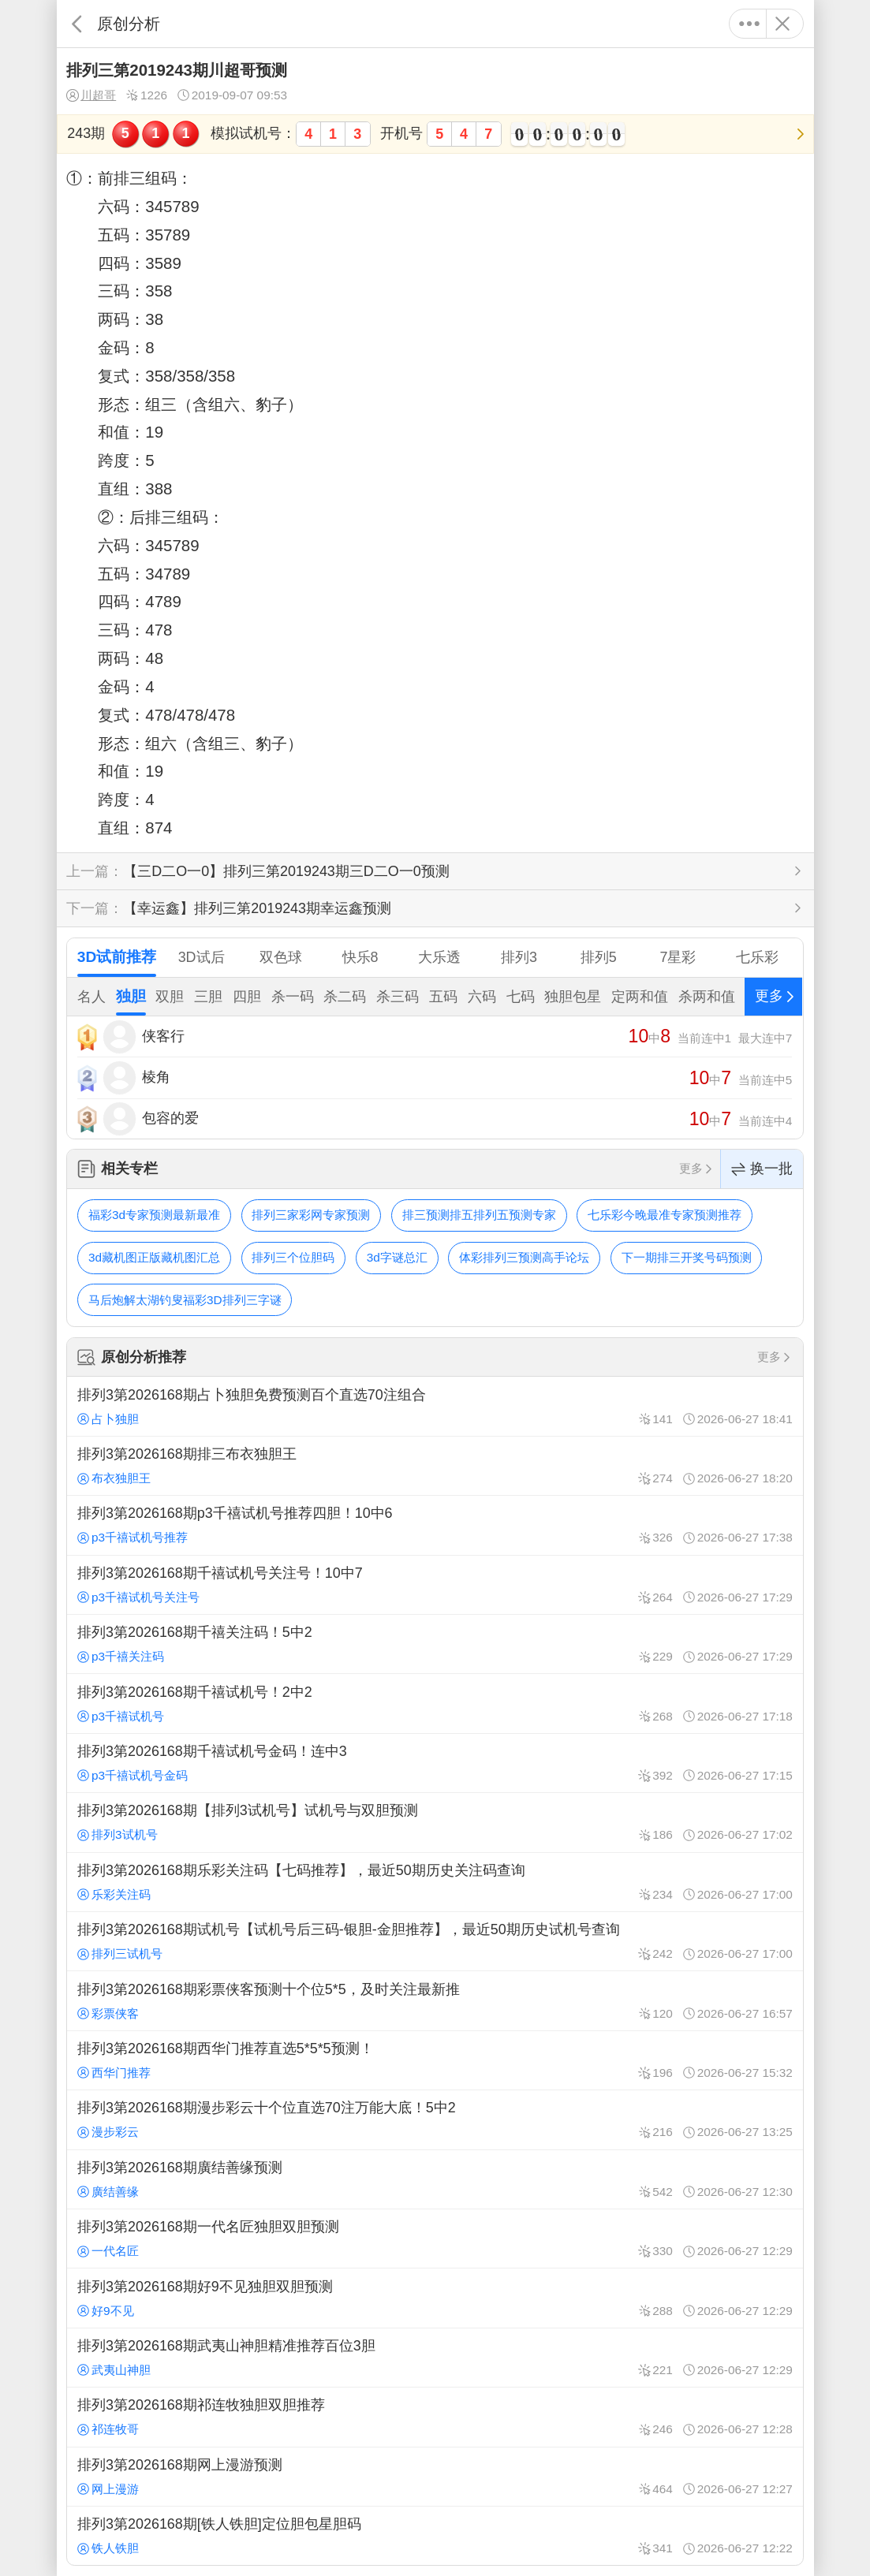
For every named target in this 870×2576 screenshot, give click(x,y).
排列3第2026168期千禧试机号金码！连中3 (434, 1763)
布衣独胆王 (114, 1478)
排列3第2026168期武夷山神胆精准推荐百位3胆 (434, 2357)
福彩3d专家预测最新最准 (154, 1214)
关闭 (783, 23)
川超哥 (91, 95)
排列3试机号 (117, 1834)
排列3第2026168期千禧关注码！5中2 (434, 1644)
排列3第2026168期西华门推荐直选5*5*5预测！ (434, 2060)
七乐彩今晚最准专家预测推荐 (664, 1214)
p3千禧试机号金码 (132, 1775)
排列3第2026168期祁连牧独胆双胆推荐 (434, 2417)
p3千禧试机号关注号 (138, 1597)
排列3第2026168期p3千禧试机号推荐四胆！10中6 (434, 1525)
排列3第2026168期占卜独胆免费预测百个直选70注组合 (434, 1406)
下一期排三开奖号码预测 (687, 1257)
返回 (77, 23)
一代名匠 (108, 2250)
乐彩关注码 (114, 1894)
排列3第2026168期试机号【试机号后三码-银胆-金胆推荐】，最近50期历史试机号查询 (434, 1941)
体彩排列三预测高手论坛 (524, 1257)
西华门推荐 (114, 2072)
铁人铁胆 (108, 2548)
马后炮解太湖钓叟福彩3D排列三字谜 (185, 1300)
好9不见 (105, 2310)
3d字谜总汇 (397, 1257)
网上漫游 (108, 2489)
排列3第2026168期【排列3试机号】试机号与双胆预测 (434, 1822)
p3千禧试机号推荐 (132, 1537)
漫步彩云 (108, 2131)
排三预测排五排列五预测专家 (479, 1214)
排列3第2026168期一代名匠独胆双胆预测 (434, 2238)
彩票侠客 (108, 2013)
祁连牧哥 (108, 2429)
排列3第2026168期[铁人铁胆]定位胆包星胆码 (434, 2536)
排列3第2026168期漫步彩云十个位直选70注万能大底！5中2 (434, 2119)
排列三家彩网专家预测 (311, 1214)
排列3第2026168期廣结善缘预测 (434, 2179)
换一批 (762, 1169)
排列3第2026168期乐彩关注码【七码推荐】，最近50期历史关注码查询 (434, 1882)
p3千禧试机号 (120, 1716)
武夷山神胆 (114, 2370)
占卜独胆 (108, 1419)
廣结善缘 (108, 2191)
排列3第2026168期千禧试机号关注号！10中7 (434, 1585)
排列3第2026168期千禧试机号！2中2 (434, 1703)
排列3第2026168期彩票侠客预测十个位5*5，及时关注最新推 (434, 2000)
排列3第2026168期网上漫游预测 (434, 2476)
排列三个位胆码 (293, 1257)
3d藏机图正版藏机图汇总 (154, 1257)
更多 (750, 23)
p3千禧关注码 (120, 1656)
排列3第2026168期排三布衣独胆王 (434, 1466)
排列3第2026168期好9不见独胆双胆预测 (434, 2297)
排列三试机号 (119, 1953)
